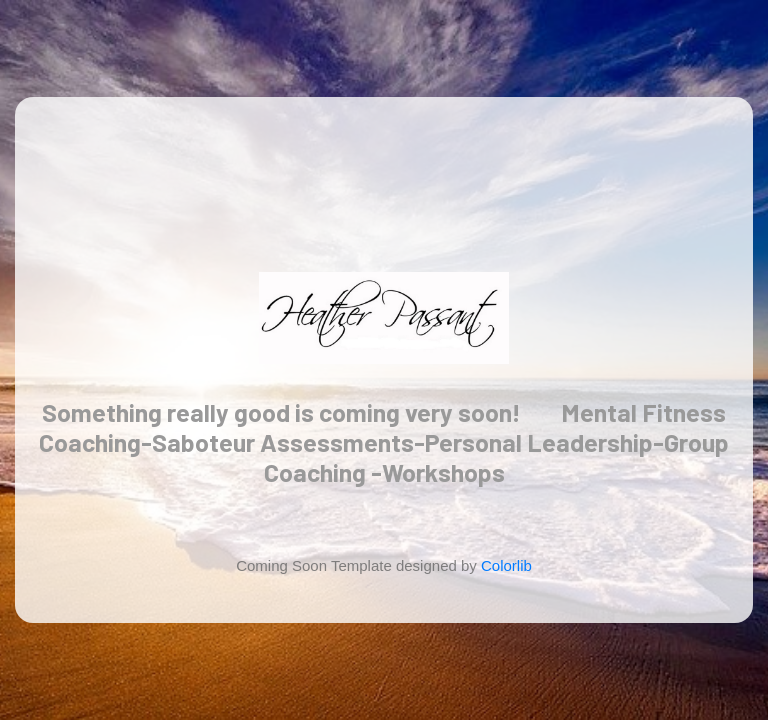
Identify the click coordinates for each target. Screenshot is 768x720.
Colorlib (506, 565)
